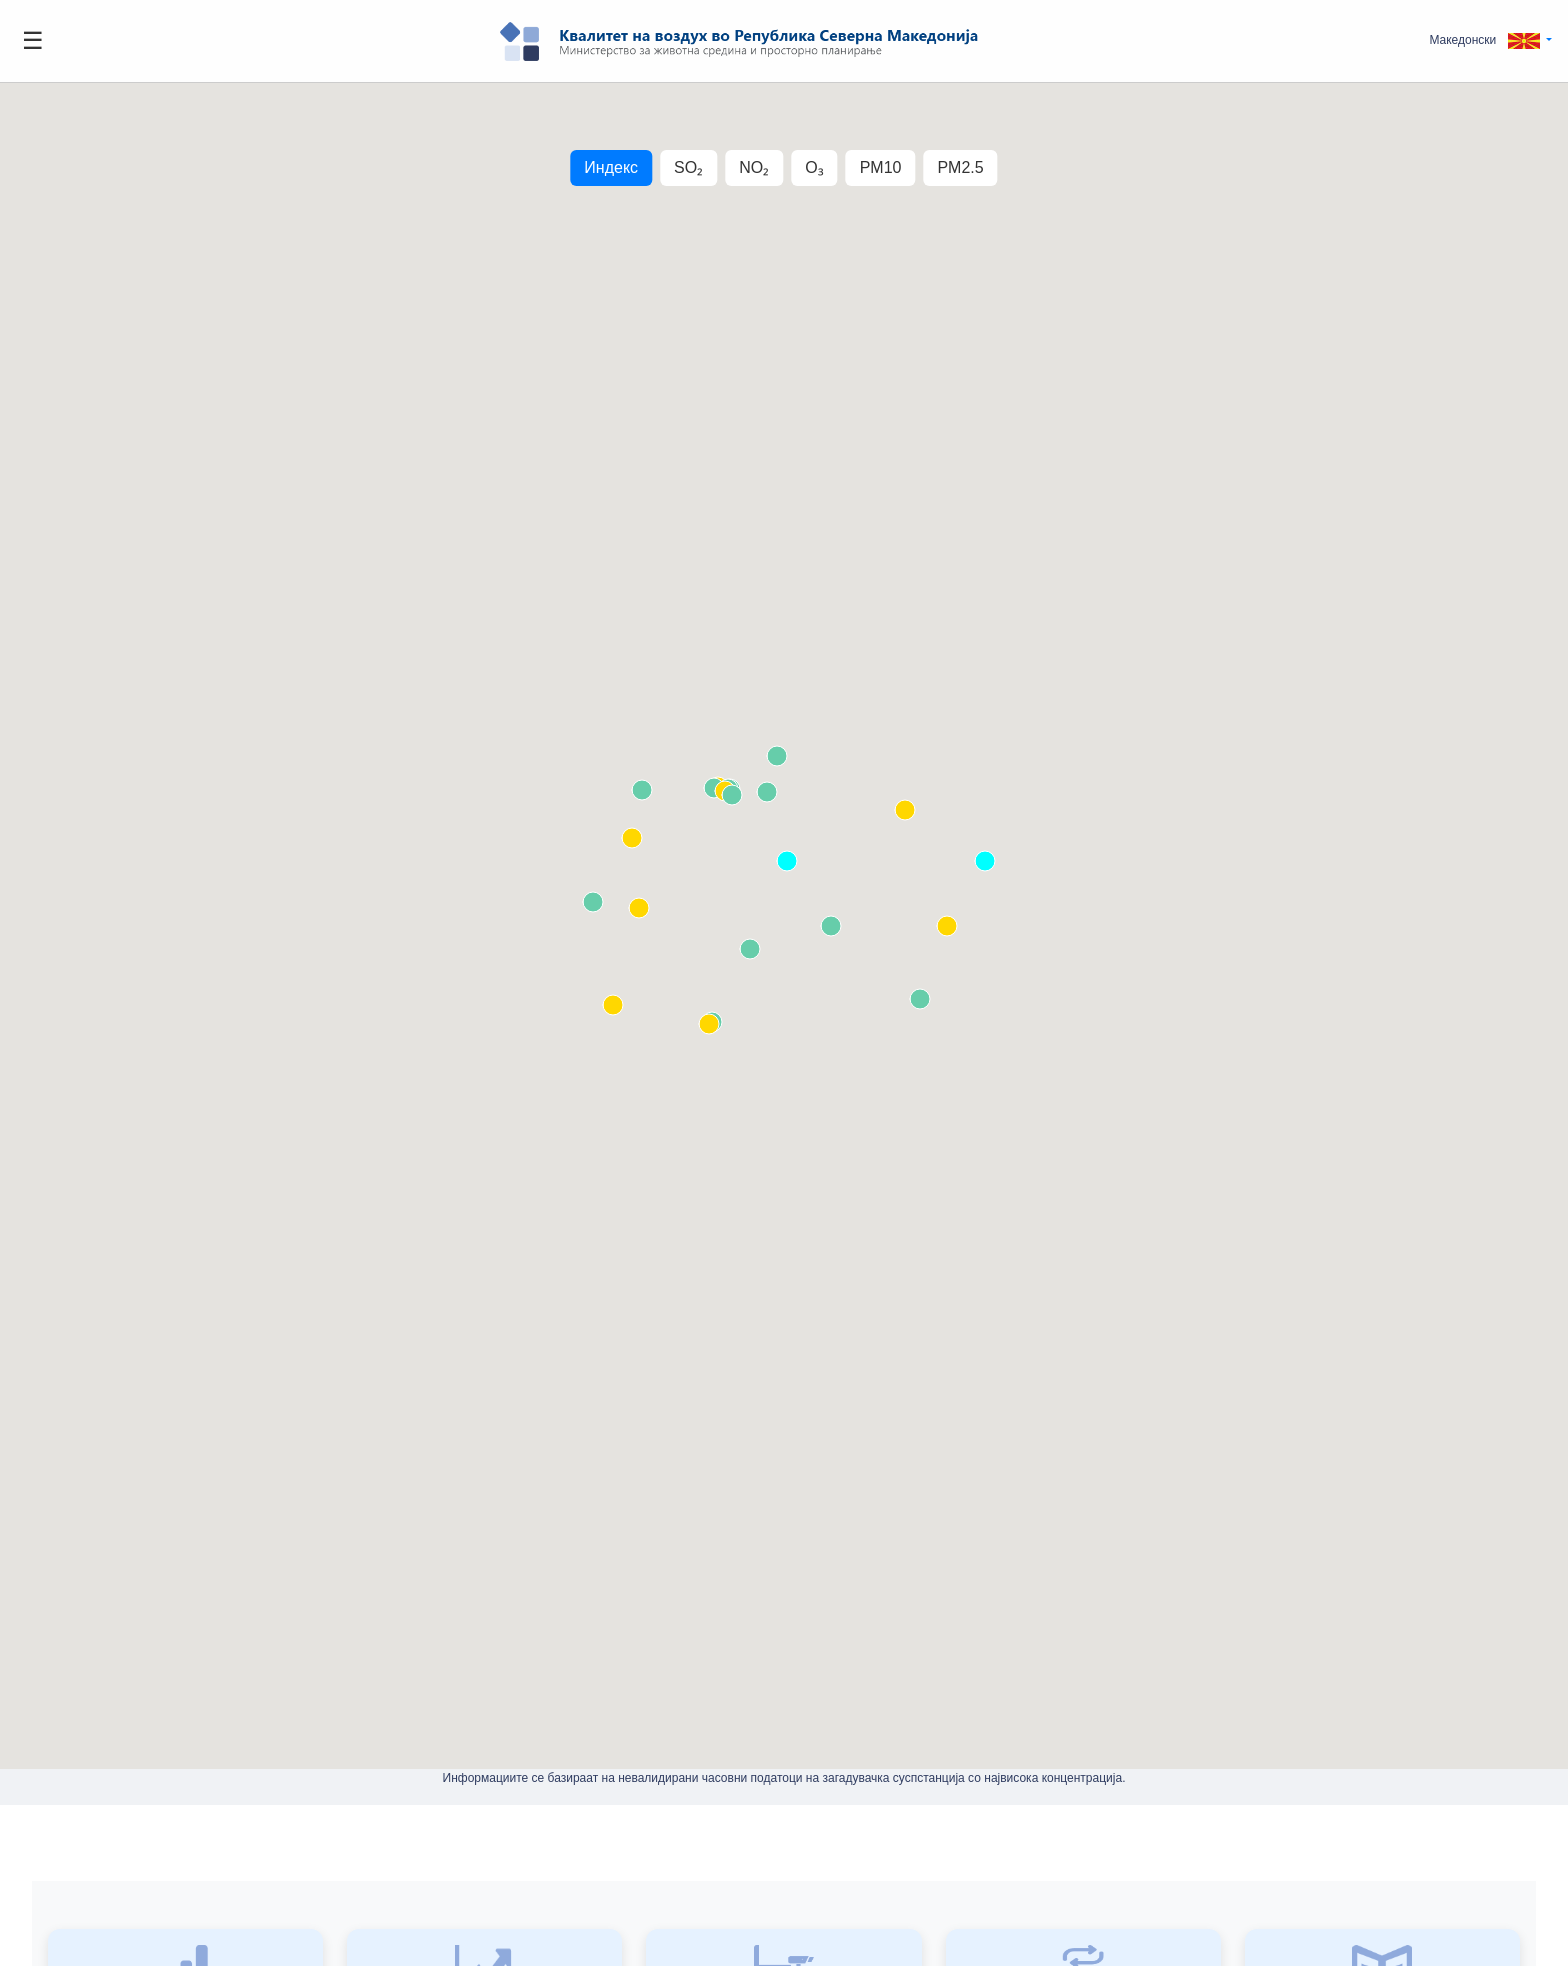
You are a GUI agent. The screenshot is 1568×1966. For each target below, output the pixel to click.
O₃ (814, 167)
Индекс (611, 167)
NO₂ (754, 167)
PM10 (881, 167)
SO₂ (688, 167)
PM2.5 (960, 167)
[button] (1490, 40)
